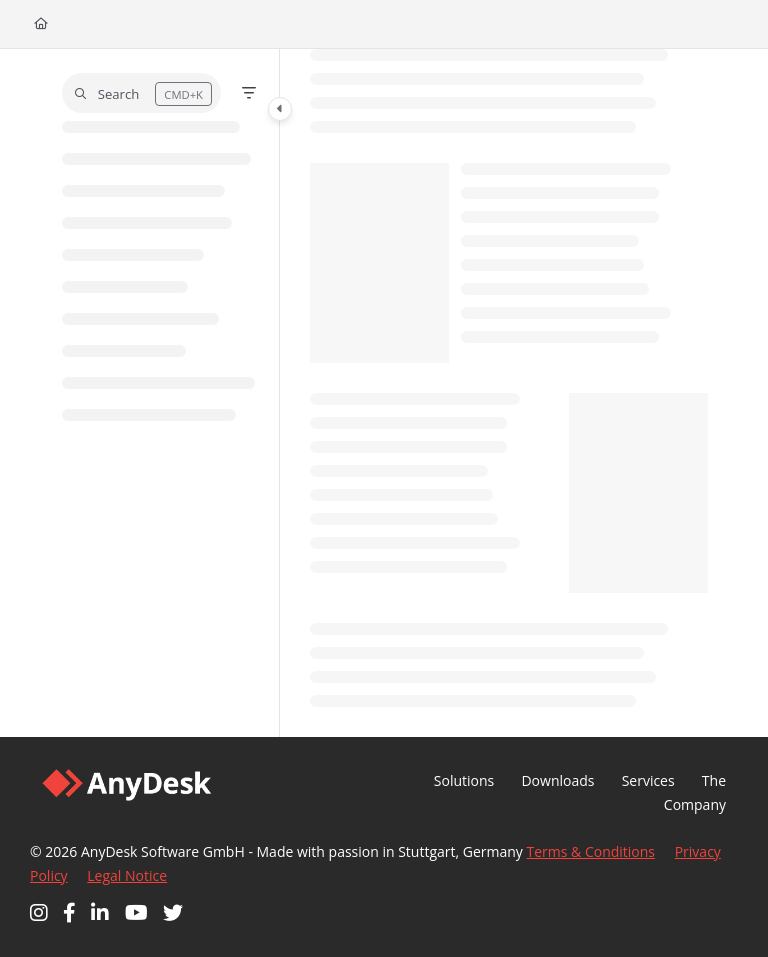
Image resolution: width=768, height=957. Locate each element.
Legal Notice (127, 875)
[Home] (41, 24)
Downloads (557, 780)
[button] (141, 93)
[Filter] (249, 93)
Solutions (464, 780)
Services (648, 780)
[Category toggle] (280, 109)
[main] (509, 393)
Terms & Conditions (591, 851)
